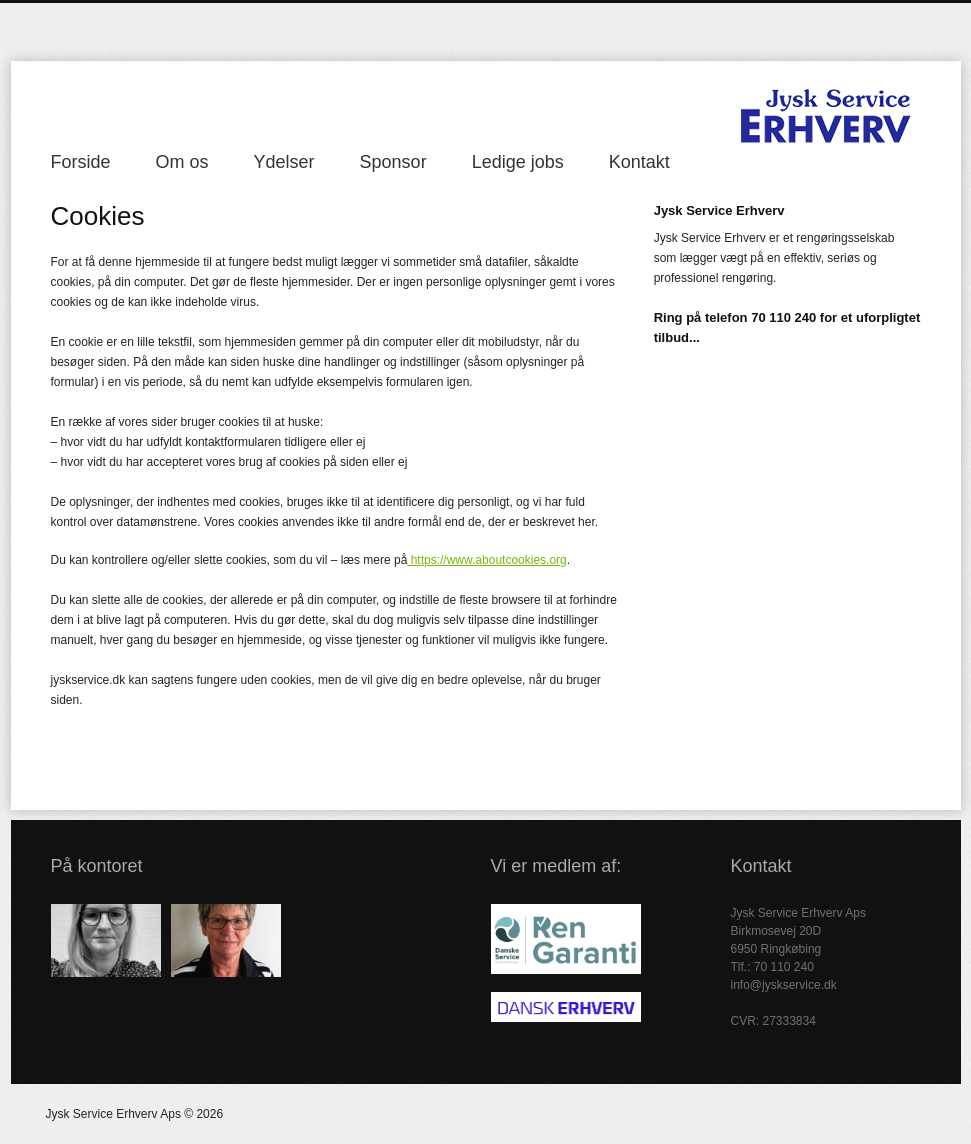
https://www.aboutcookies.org (486, 560)
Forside (81, 162)
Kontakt (639, 162)
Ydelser (284, 162)
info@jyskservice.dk (784, 985)
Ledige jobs (518, 162)
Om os (182, 162)
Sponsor (393, 162)
